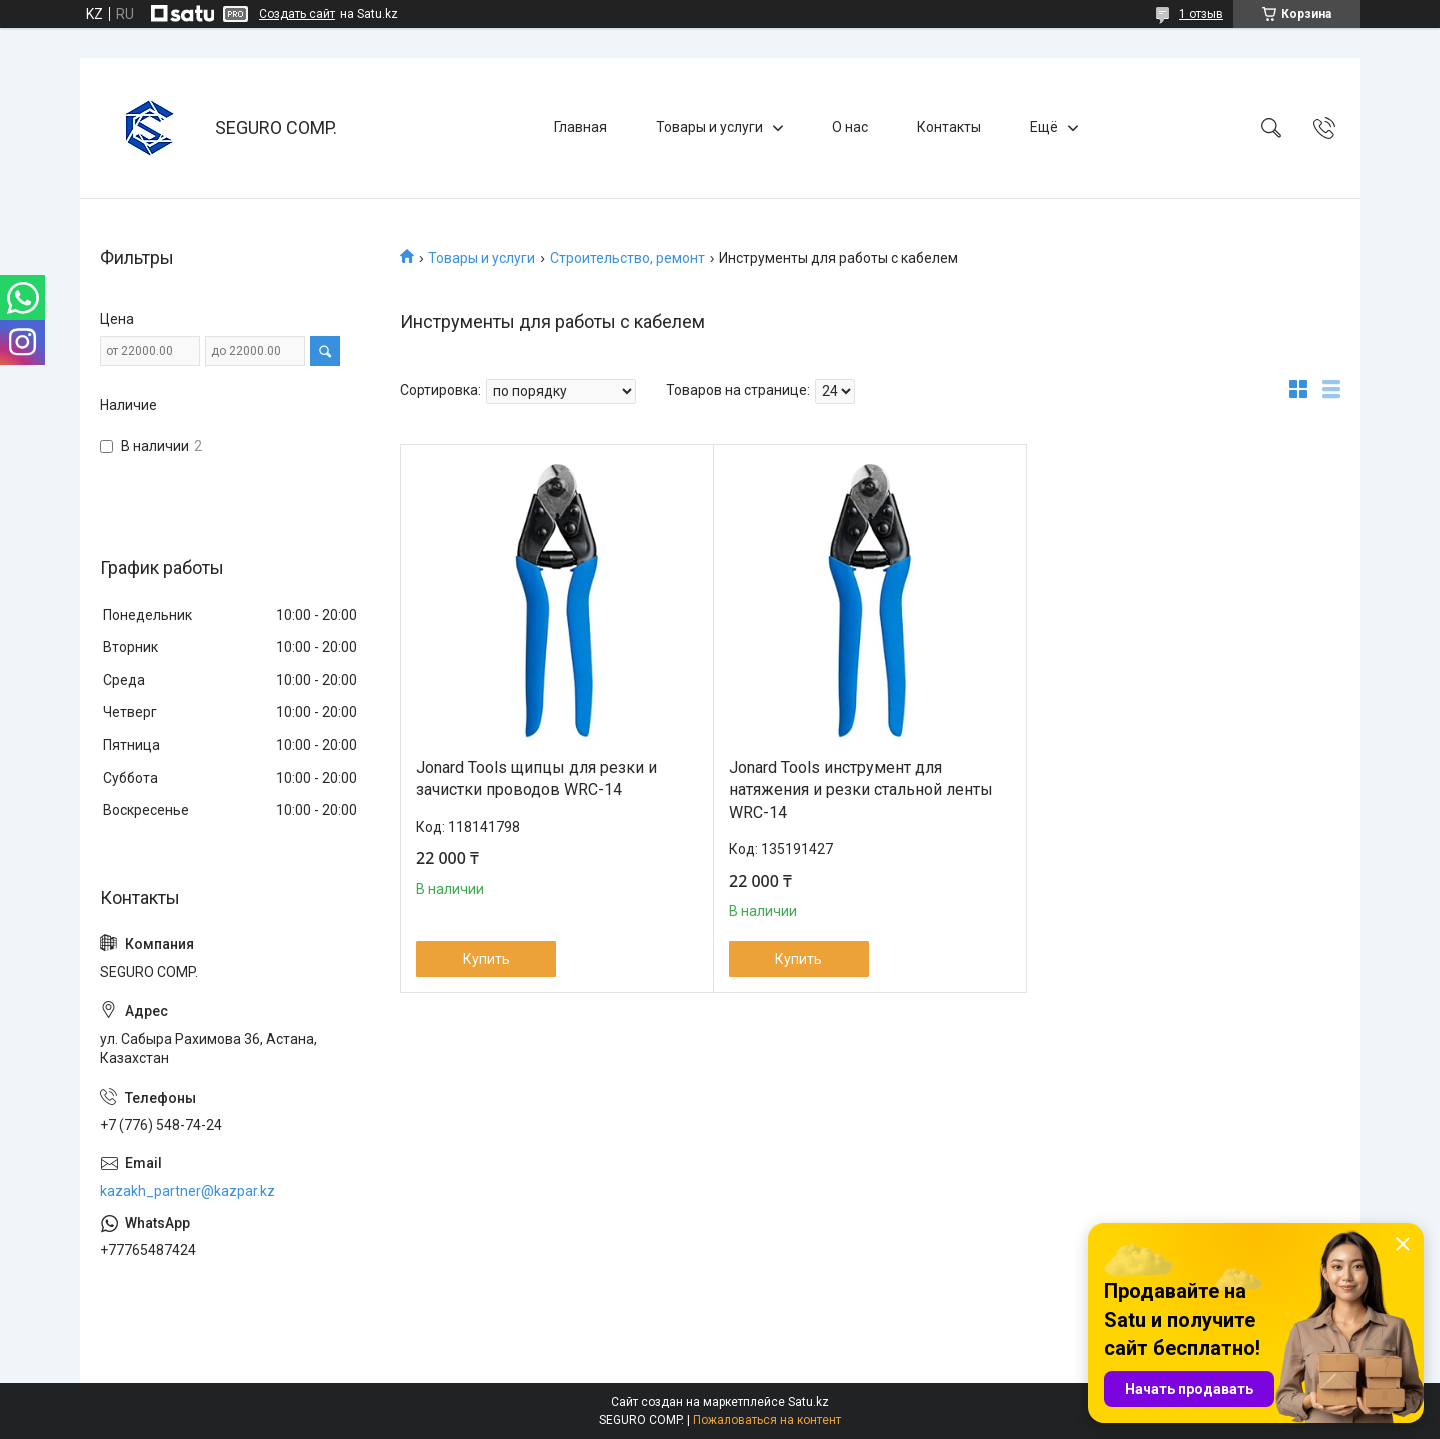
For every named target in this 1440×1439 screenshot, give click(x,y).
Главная (580, 127)
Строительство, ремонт (627, 258)
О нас (850, 127)
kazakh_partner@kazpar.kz (187, 1191)
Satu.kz (808, 1402)
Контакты (949, 127)
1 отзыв (1201, 14)
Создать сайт (297, 14)
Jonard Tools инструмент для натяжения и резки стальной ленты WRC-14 (861, 790)
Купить (486, 959)
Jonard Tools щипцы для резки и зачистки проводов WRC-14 (536, 778)
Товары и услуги (709, 127)
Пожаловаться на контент (767, 1420)
